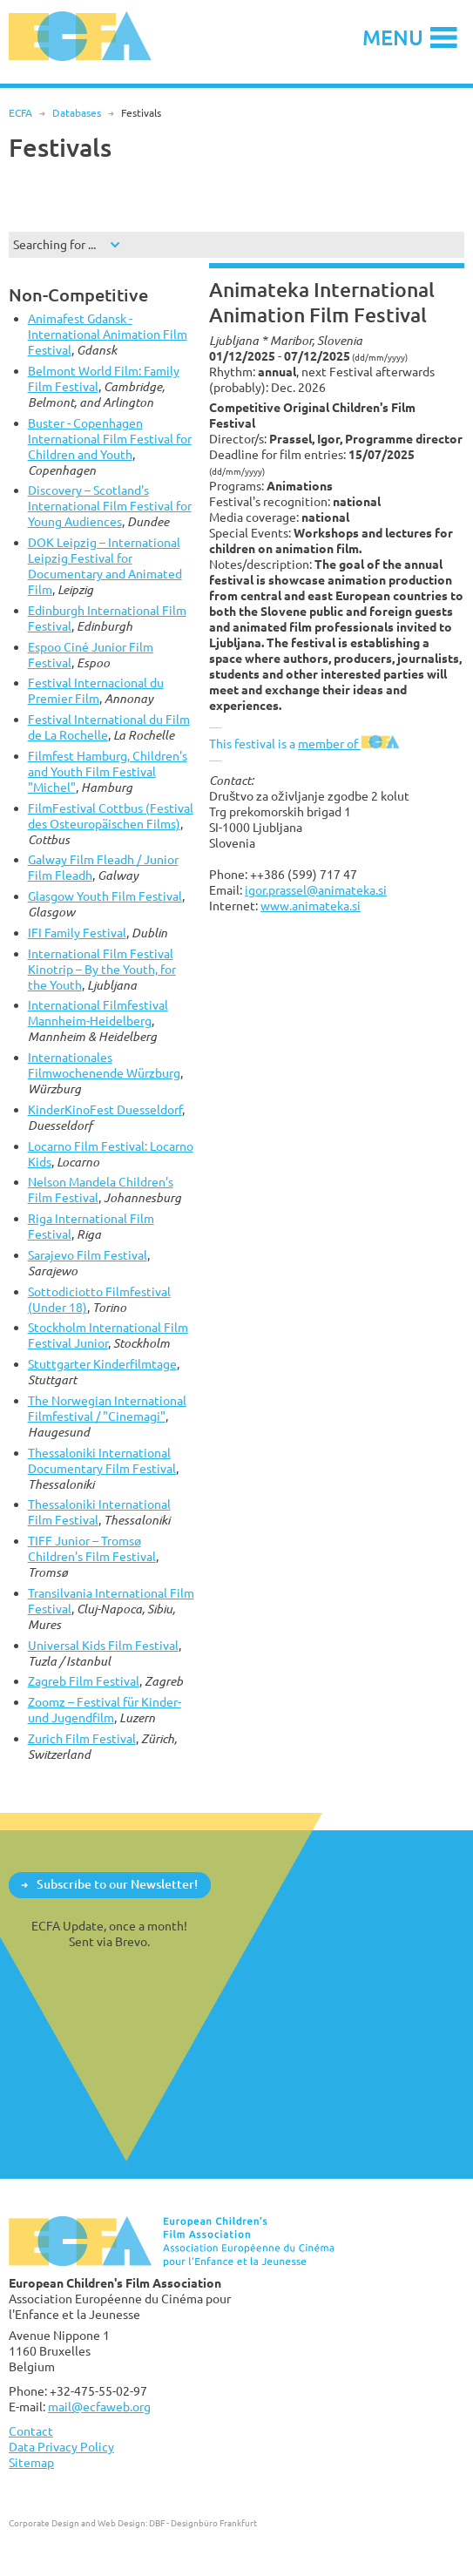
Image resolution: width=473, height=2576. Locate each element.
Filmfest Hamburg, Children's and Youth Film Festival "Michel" (107, 771)
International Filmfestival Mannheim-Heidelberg (98, 1012)
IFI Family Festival (77, 932)
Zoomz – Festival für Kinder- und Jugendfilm (104, 1709)
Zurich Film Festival (82, 1738)
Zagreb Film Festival (83, 1680)
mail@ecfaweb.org (99, 2406)
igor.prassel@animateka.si (316, 889)
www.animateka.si (310, 905)
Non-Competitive (78, 295)
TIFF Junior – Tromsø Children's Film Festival (92, 1548)
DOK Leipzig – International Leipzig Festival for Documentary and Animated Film (105, 566)
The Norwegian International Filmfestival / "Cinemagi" (107, 1408)
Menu (392, 37)
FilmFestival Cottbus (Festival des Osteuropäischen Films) (110, 816)
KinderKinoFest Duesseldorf (105, 1109)
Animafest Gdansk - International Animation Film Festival (107, 334)
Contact (31, 2431)
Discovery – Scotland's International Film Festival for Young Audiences (110, 506)
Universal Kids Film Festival (103, 1645)
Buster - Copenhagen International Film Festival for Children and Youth (110, 439)
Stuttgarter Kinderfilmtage (102, 1363)
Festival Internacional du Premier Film (96, 690)
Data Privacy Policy (61, 2446)
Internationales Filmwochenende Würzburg (104, 1065)
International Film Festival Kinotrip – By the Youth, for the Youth (102, 969)
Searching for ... (54, 244)
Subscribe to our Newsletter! (117, 1883)
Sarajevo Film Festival (87, 1254)
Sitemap (31, 2462)
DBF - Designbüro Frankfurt (203, 2523)
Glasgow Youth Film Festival (105, 896)
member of (350, 743)
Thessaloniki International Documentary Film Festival (102, 1460)
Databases (76, 112)
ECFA (20, 112)
